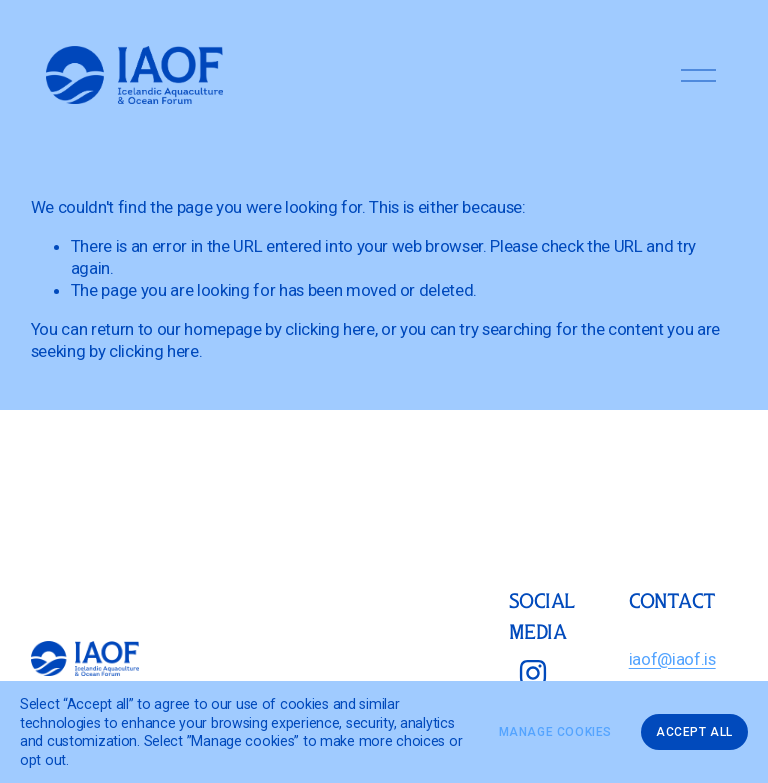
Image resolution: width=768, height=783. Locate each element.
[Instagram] (533, 673)
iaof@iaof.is (672, 659)
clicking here (330, 329)
